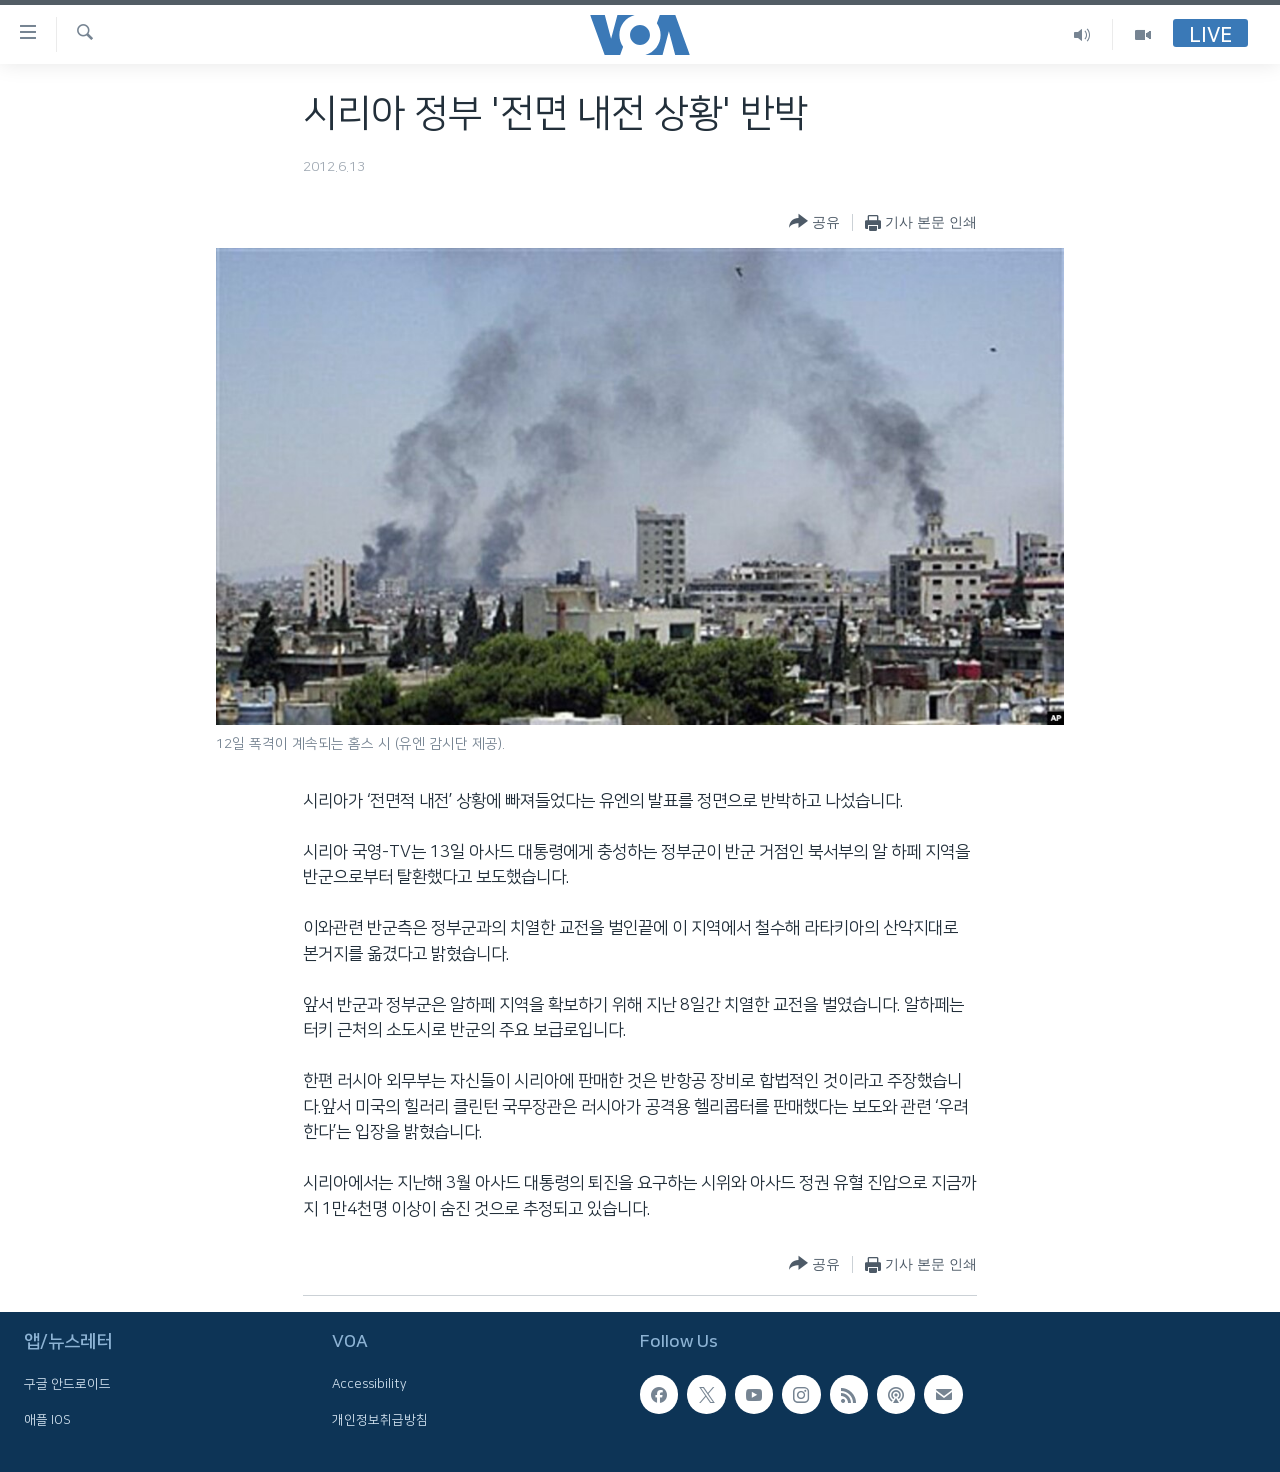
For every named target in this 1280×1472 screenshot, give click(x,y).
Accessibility (369, 1384)
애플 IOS (47, 1419)
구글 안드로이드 (67, 1384)
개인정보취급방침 (380, 1419)
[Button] (814, 222)
